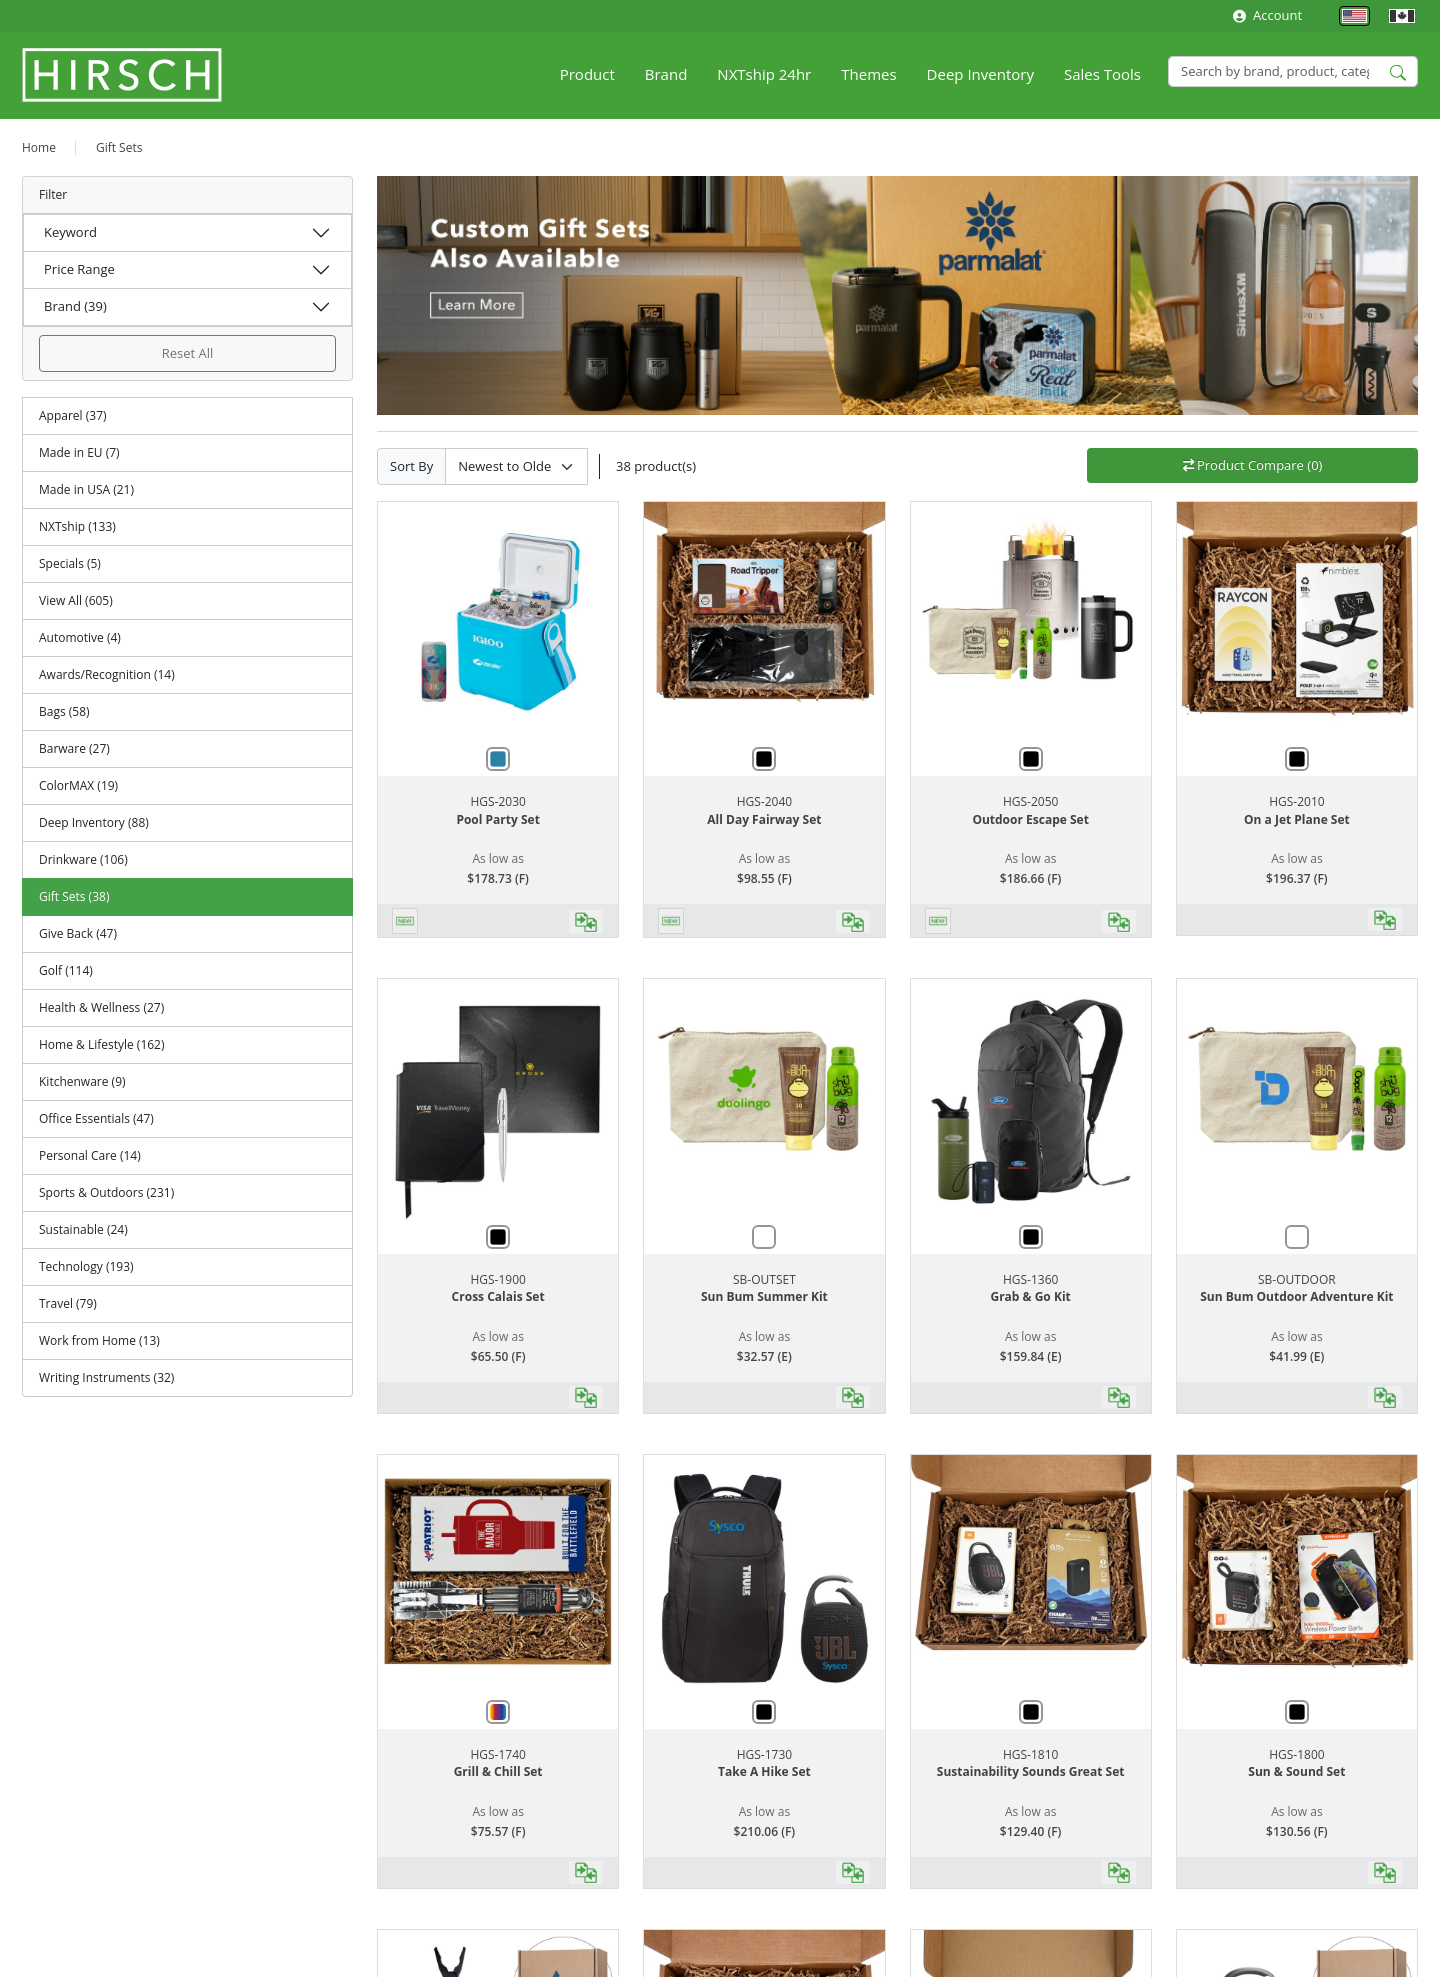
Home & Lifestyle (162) (102, 1044)
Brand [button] (666, 74)
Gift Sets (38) (74, 896)
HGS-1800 (1296, 1754)
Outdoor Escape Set (1030, 819)
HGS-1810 (1030, 1754)
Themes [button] (868, 74)
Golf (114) (66, 970)
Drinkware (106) (83, 859)
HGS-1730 (764, 1754)
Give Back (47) (78, 933)
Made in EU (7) (79, 452)
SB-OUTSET (764, 1279)
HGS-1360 (1030, 1279)
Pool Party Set (497, 819)
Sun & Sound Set (1296, 1771)
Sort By (411, 466)
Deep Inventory (980, 74)
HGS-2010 (1296, 801)
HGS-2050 (1030, 801)
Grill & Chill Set (498, 1771)
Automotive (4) (80, 637)
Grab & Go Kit (1030, 1296)
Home (39, 147)
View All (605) (76, 600)
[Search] (1293, 71)
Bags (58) (64, 711)
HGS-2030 (497, 801)
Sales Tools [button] (1102, 74)
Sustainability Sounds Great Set (1031, 1771)
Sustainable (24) (83, 1229)
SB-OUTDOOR (1297, 1279)
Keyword (70, 232)
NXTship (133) (77, 526)
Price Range (79, 269)
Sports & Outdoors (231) (106, 1192)
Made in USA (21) (86, 489)
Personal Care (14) (90, 1155)
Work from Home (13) (99, 1340)
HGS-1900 (497, 1279)
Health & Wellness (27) (101, 1007)
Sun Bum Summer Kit (764, 1296)
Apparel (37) (73, 415)
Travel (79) (68, 1303)
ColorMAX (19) (78, 785)
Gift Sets (119, 147)
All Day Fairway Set (764, 819)
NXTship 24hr (764, 74)
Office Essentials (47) (96, 1118)
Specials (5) (70, 563)
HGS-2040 (764, 801)
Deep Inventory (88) (94, 822)
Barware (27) (74, 748)
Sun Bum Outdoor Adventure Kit (1296, 1296)
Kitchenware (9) (82, 1081)
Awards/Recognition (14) (107, 674)
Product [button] (587, 74)
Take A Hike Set (764, 1771)
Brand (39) (75, 306)
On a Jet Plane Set (1297, 819)
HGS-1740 (497, 1754)
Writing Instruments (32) (106, 1377)
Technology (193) (86, 1266)
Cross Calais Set (498, 1296)
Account (1267, 15)
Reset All (188, 353)
